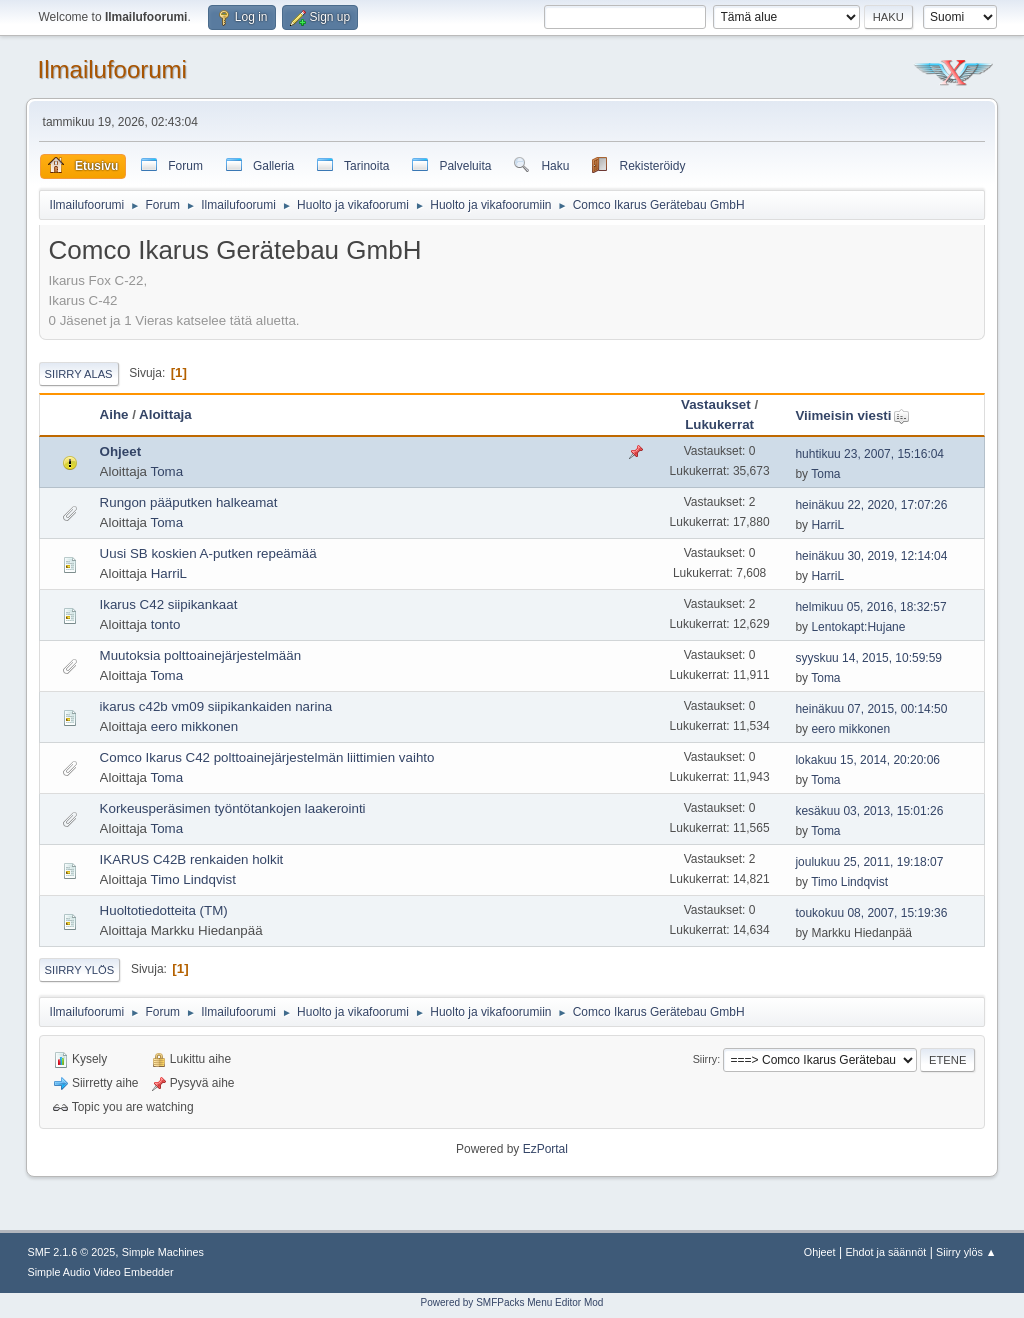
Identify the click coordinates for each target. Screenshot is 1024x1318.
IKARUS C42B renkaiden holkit (192, 859)
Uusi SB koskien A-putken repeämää (208, 553)
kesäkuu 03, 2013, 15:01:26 (869, 811)
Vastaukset (716, 404)
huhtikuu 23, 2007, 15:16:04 (869, 454)
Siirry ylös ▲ (966, 1252)
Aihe (114, 414)
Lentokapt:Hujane (858, 627)
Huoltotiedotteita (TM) (164, 910)
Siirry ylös (80, 970)
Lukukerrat (719, 424)
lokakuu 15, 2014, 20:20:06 (867, 760)
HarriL (827, 525)
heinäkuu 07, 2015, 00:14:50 (871, 709)
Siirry (705, 1059)
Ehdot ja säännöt (885, 1252)
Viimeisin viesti (852, 415)
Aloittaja (165, 414)
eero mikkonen (194, 726)
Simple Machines (163, 1252)
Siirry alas (79, 374)
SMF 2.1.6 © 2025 (72, 1252)
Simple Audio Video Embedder (101, 1272)
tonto (166, 624)
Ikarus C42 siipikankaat (169, 604)
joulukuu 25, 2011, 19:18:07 (869, 862)
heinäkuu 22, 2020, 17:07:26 (871, 505)
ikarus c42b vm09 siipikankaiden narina (216, 706)
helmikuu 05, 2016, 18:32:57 (870, 607)
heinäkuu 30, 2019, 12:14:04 (871, 556)
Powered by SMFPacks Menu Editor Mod (512, 1302)
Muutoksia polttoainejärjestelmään (201, 655)
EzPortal (545, 1149)
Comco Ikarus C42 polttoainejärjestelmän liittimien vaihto (267, 757)
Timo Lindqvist (192, 879)
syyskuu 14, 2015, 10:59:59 (868, 658)
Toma (166, 471)
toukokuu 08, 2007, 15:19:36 (871, 913)
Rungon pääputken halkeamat (189, 502)
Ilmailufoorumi (112, 69)
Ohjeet (120, 451)
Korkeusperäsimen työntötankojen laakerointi (233, 808)
